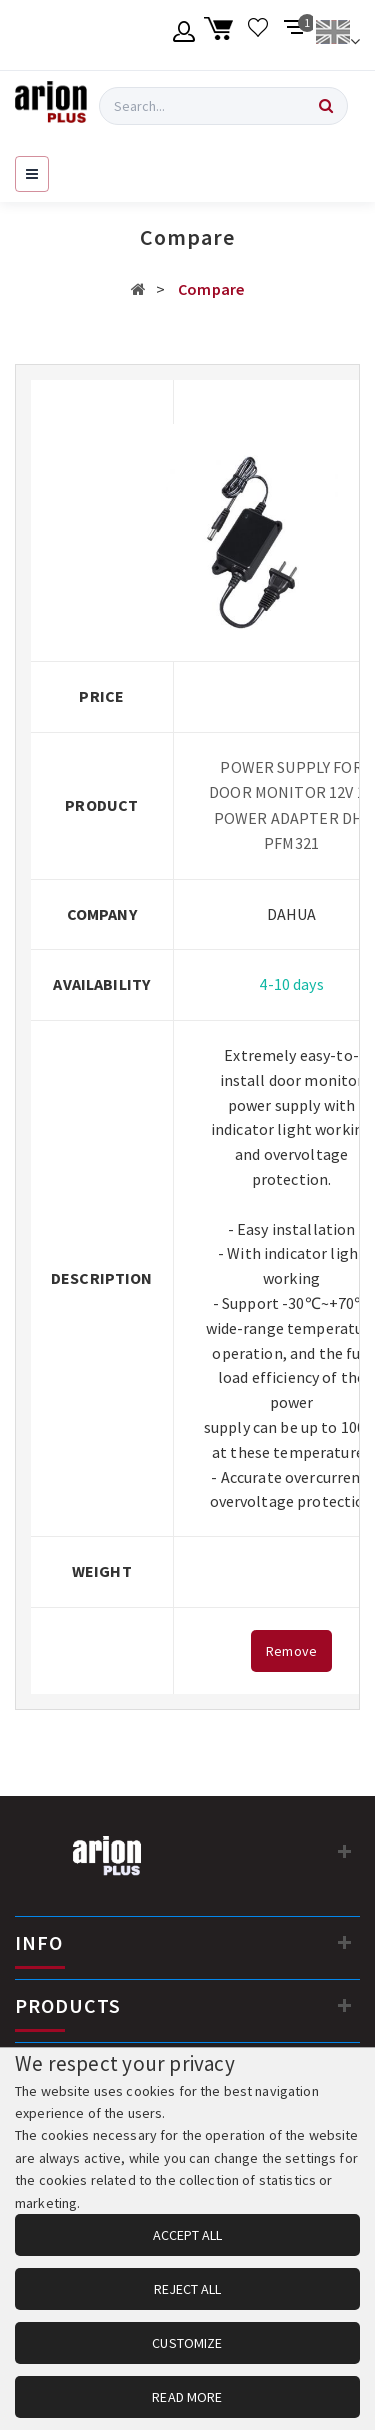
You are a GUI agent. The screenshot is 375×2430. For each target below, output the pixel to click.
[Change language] (337, 35)
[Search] (326, 106)
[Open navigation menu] (32, 174)
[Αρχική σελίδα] (138, 289)
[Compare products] (295, 35)
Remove (291, 1651)
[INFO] (345, 1942)
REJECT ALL (187, 2289)
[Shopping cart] (221, 35)
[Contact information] (345, 1851)
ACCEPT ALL (187, 2235)
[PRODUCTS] (345, 2005)
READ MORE (187, 2397)
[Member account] (184, 35)
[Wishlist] (258, 35)
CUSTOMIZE (187, 2343)
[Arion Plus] (51, 106)
